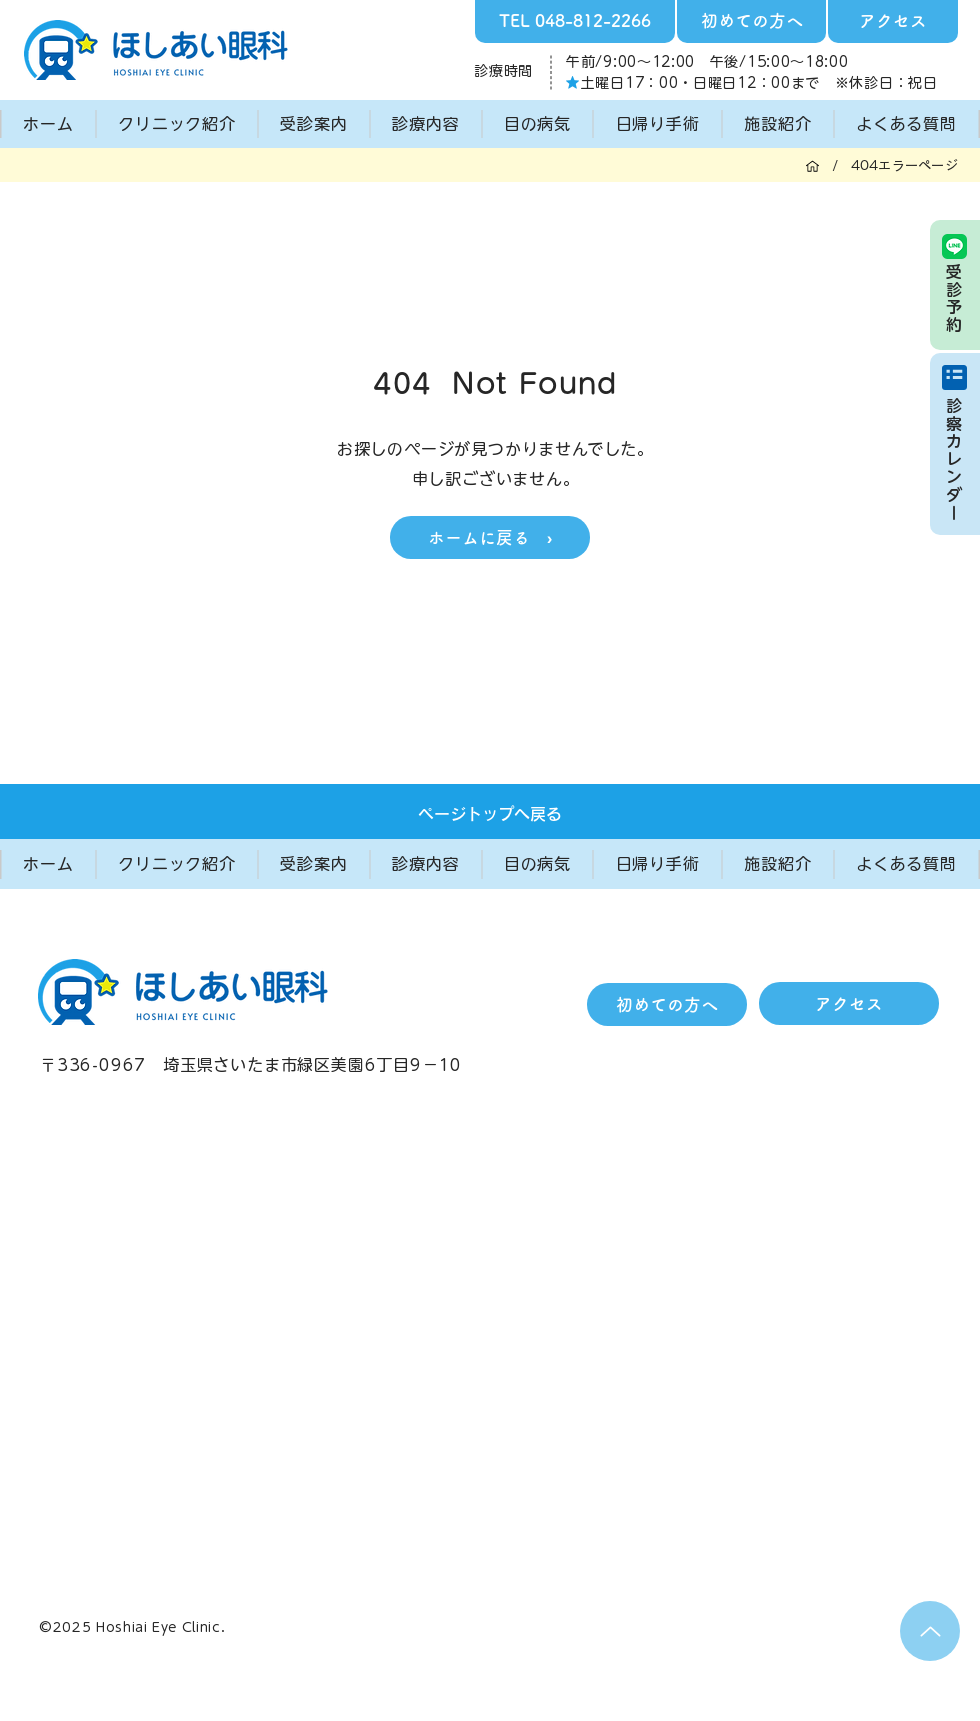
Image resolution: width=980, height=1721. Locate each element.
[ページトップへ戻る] (490, 814)
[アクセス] (893, 21)
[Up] (930, 1631)
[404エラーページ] (904, 165)
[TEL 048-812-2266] (575, 21)
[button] (177, 124)
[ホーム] (812, 165)
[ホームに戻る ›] (490, 537)
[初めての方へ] (751, 21)
